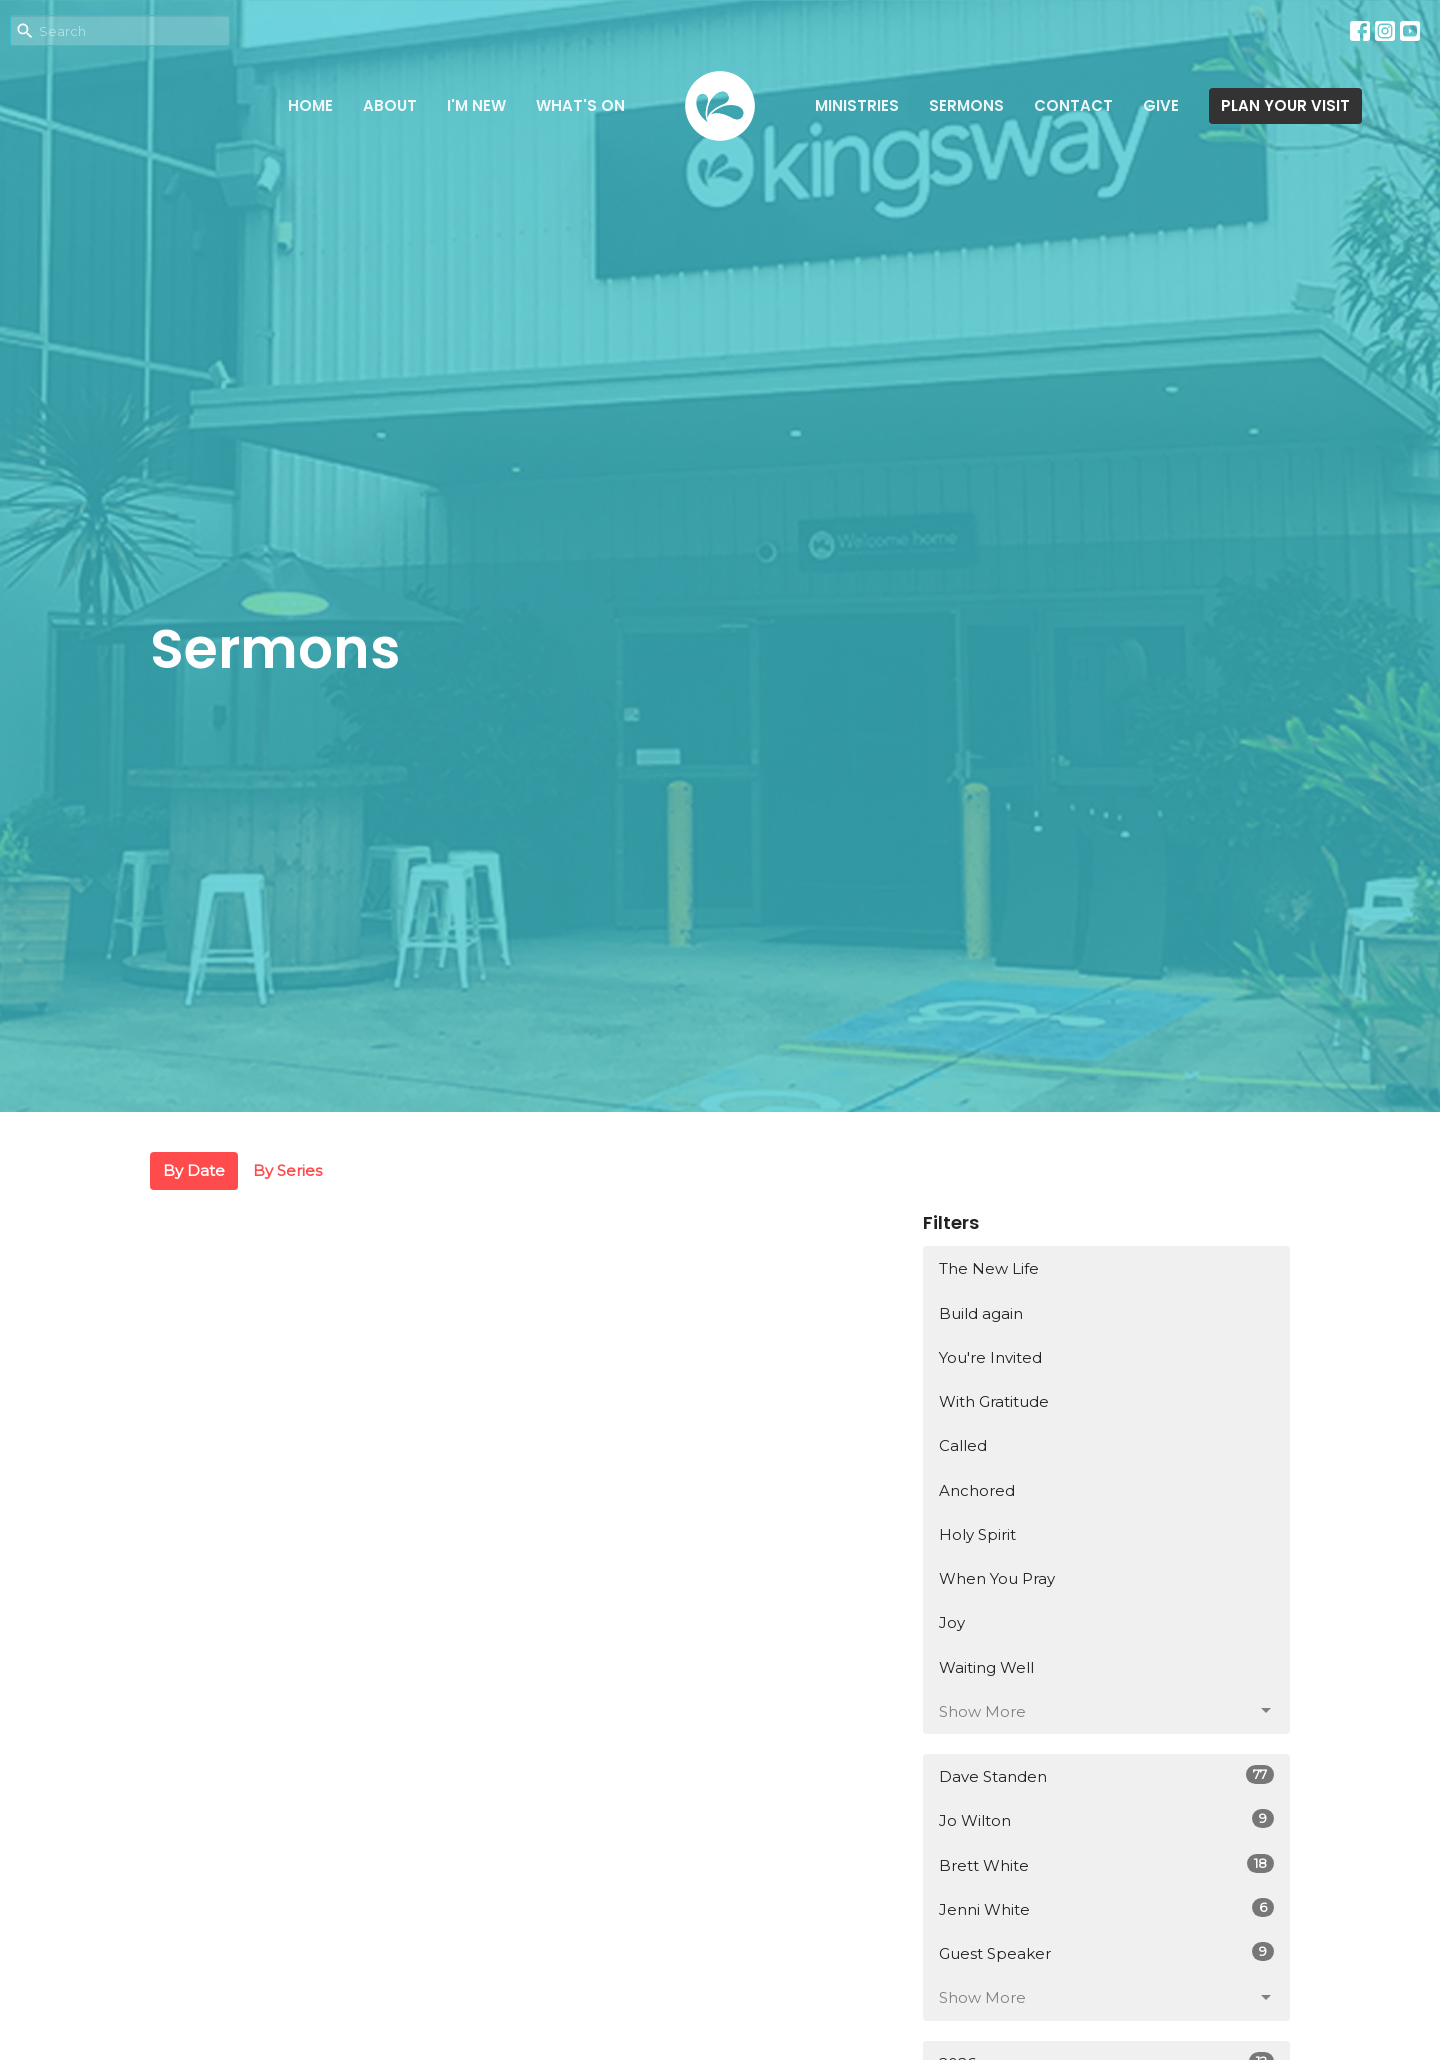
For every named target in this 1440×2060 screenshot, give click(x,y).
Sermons (966, 105)
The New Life (989, 1268)
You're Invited (990, 1357)
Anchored (977, 1490)
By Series (287, 1170)
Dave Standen (1106, 1775)
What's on (580, 105)
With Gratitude (994, 1401)
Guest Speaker (1106, 1952)
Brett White (1106, 1864)
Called (963, 1445)
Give (1161, 105)
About (390, 105)
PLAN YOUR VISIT (1285, 105)
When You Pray (997, 1578)
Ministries (857, 105)
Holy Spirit (977, 1534)
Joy (952, 1622)
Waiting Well (986, 1667)
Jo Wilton (1106, 1819)
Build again (981, 1313)
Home (310, 105)
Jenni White (1106, 1908)
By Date (194, 1170)
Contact (1073, 105)
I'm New (476, 105)
